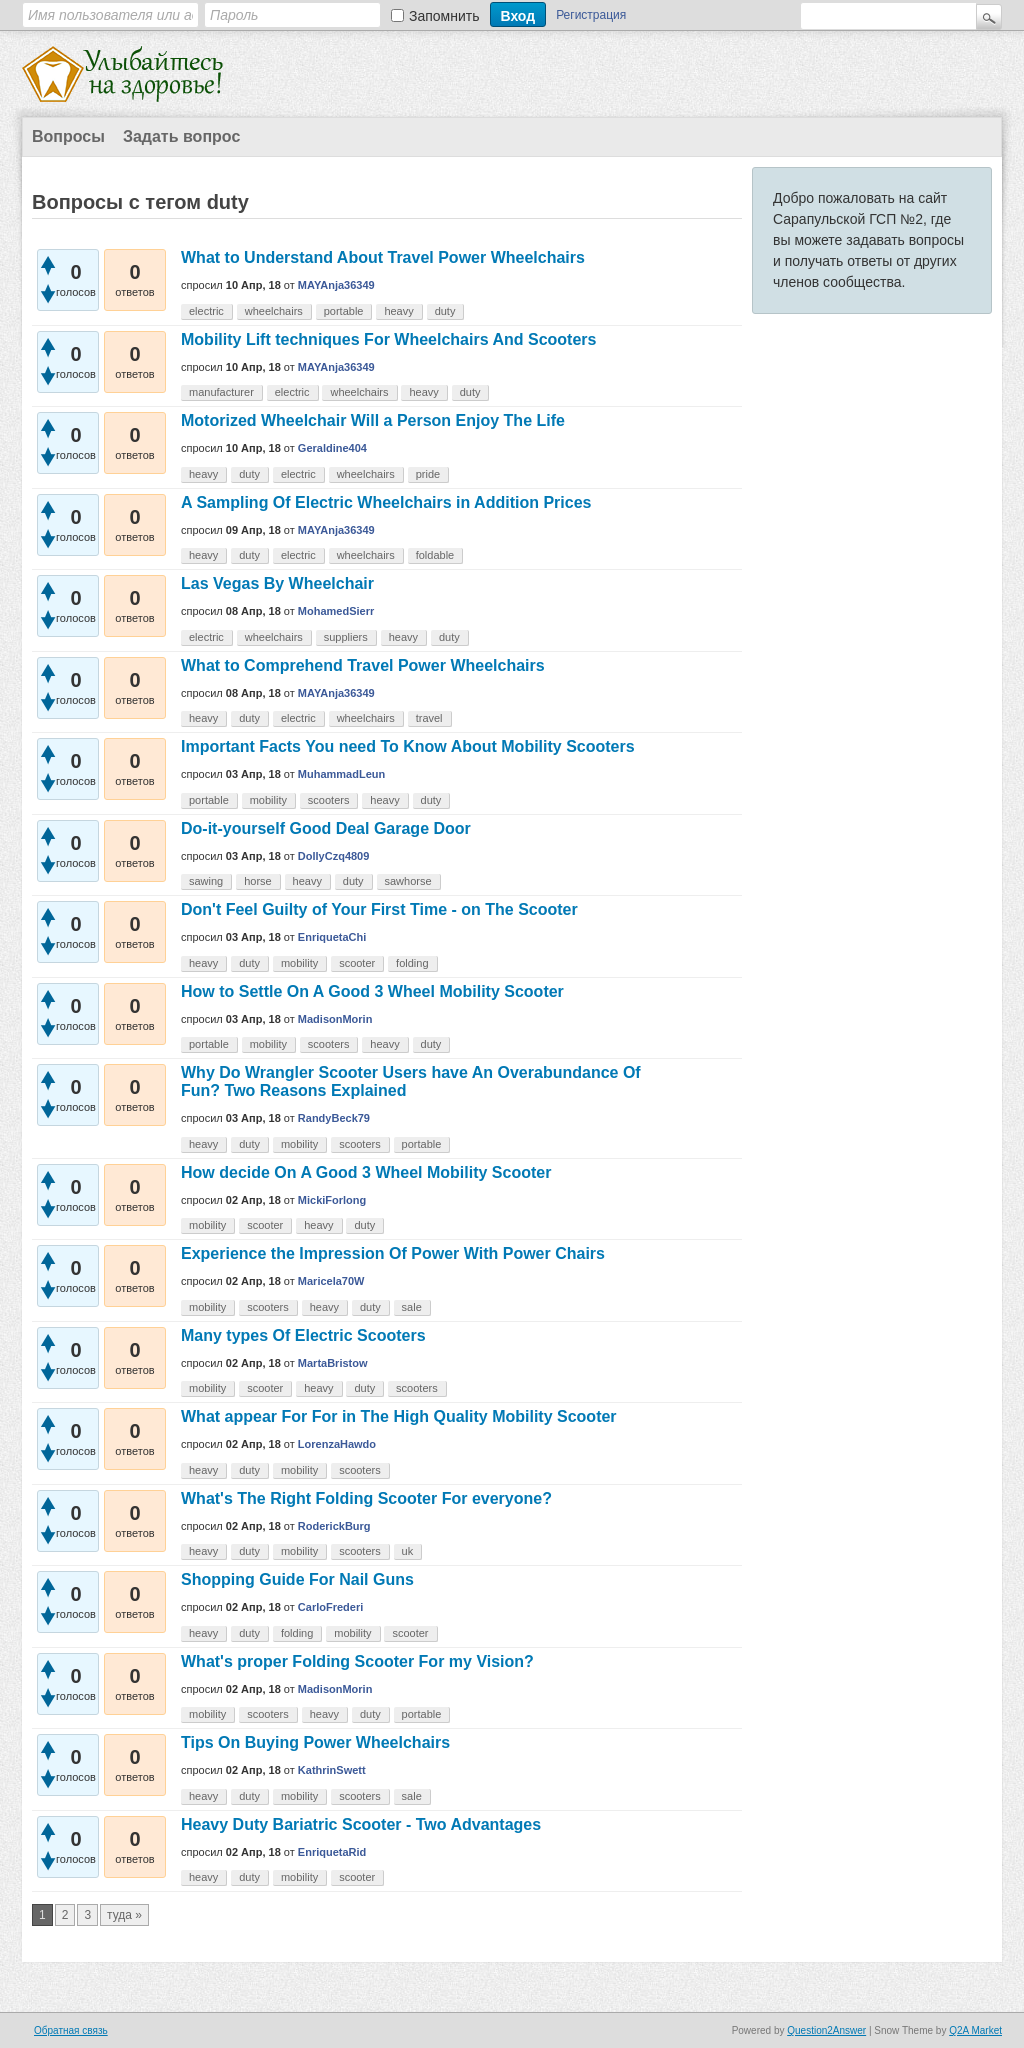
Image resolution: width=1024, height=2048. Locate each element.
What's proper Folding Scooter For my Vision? (357, 1661)
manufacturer (221, 392)
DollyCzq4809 (334, 856)
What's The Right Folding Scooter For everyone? (366, 1498)
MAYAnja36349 (336, 285)
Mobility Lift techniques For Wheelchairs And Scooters (388, 339)
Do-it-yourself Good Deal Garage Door (326, 828)
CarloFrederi (330, 1607)
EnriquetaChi (332, 937)
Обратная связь (71, 2030)
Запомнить (444, 16)
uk (408, 1551)
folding (412, 963)
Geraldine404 (332, 448)
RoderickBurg (334, 1526)
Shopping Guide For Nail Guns (297, 1579)
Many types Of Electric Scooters (303, 1335)
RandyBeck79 (334, 1118)
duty (445, 311)
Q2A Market (975, 2030)
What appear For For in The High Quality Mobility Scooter (399, 1416)
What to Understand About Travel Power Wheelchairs (383, 257)
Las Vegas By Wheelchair (277, 583)
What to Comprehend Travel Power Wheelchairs (363, 665)
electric (206, 311)
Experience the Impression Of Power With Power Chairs (393, 1253)
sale (412, 1307)
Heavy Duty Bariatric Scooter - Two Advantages (361, 1824)
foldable (435, 555)
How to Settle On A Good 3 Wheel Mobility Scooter (372, 991)
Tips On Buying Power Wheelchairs (315, 1742)
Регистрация (591, 15)
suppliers (346, 637)
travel (429, 718)
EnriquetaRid (332, 1852)
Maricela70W (331, 1281)
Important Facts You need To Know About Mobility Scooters (408, 746)
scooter (357, 963)
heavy (398, 311)
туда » (124, 1915)
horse (258, 881)
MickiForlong (332, 1200)
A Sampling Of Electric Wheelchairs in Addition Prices (386, 502)
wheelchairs (274, 311)
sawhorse (408, 881)
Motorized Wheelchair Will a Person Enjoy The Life (373, 420)
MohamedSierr (336, 611)
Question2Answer (826, 2030)
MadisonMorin (335, 1019)
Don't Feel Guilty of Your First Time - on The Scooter (379, 909)
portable (344, 311)
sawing (206, 881)
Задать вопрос (181, 136)
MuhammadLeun (341, 774)
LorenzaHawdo (337, 1444)
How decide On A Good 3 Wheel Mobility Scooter (366, 1172)
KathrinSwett (332, 1770)
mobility (268, 800)
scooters (329, 800)
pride (428, 474)
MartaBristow (333, 1363)
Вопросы (68, 136)
